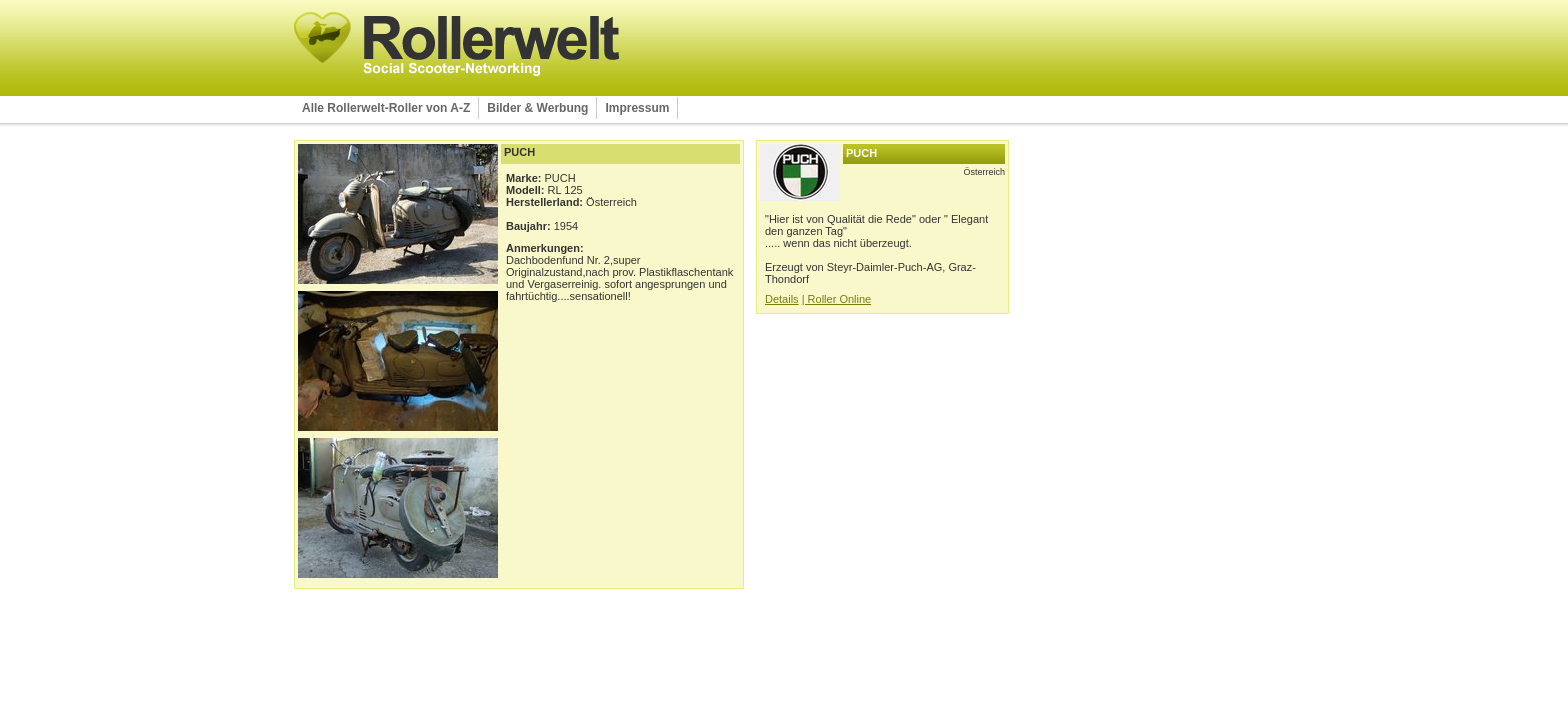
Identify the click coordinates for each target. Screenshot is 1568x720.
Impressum (637, 108)
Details (782, 299)
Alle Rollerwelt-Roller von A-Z (386, 108)
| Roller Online (837, 299)
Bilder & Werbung (537, 108)
